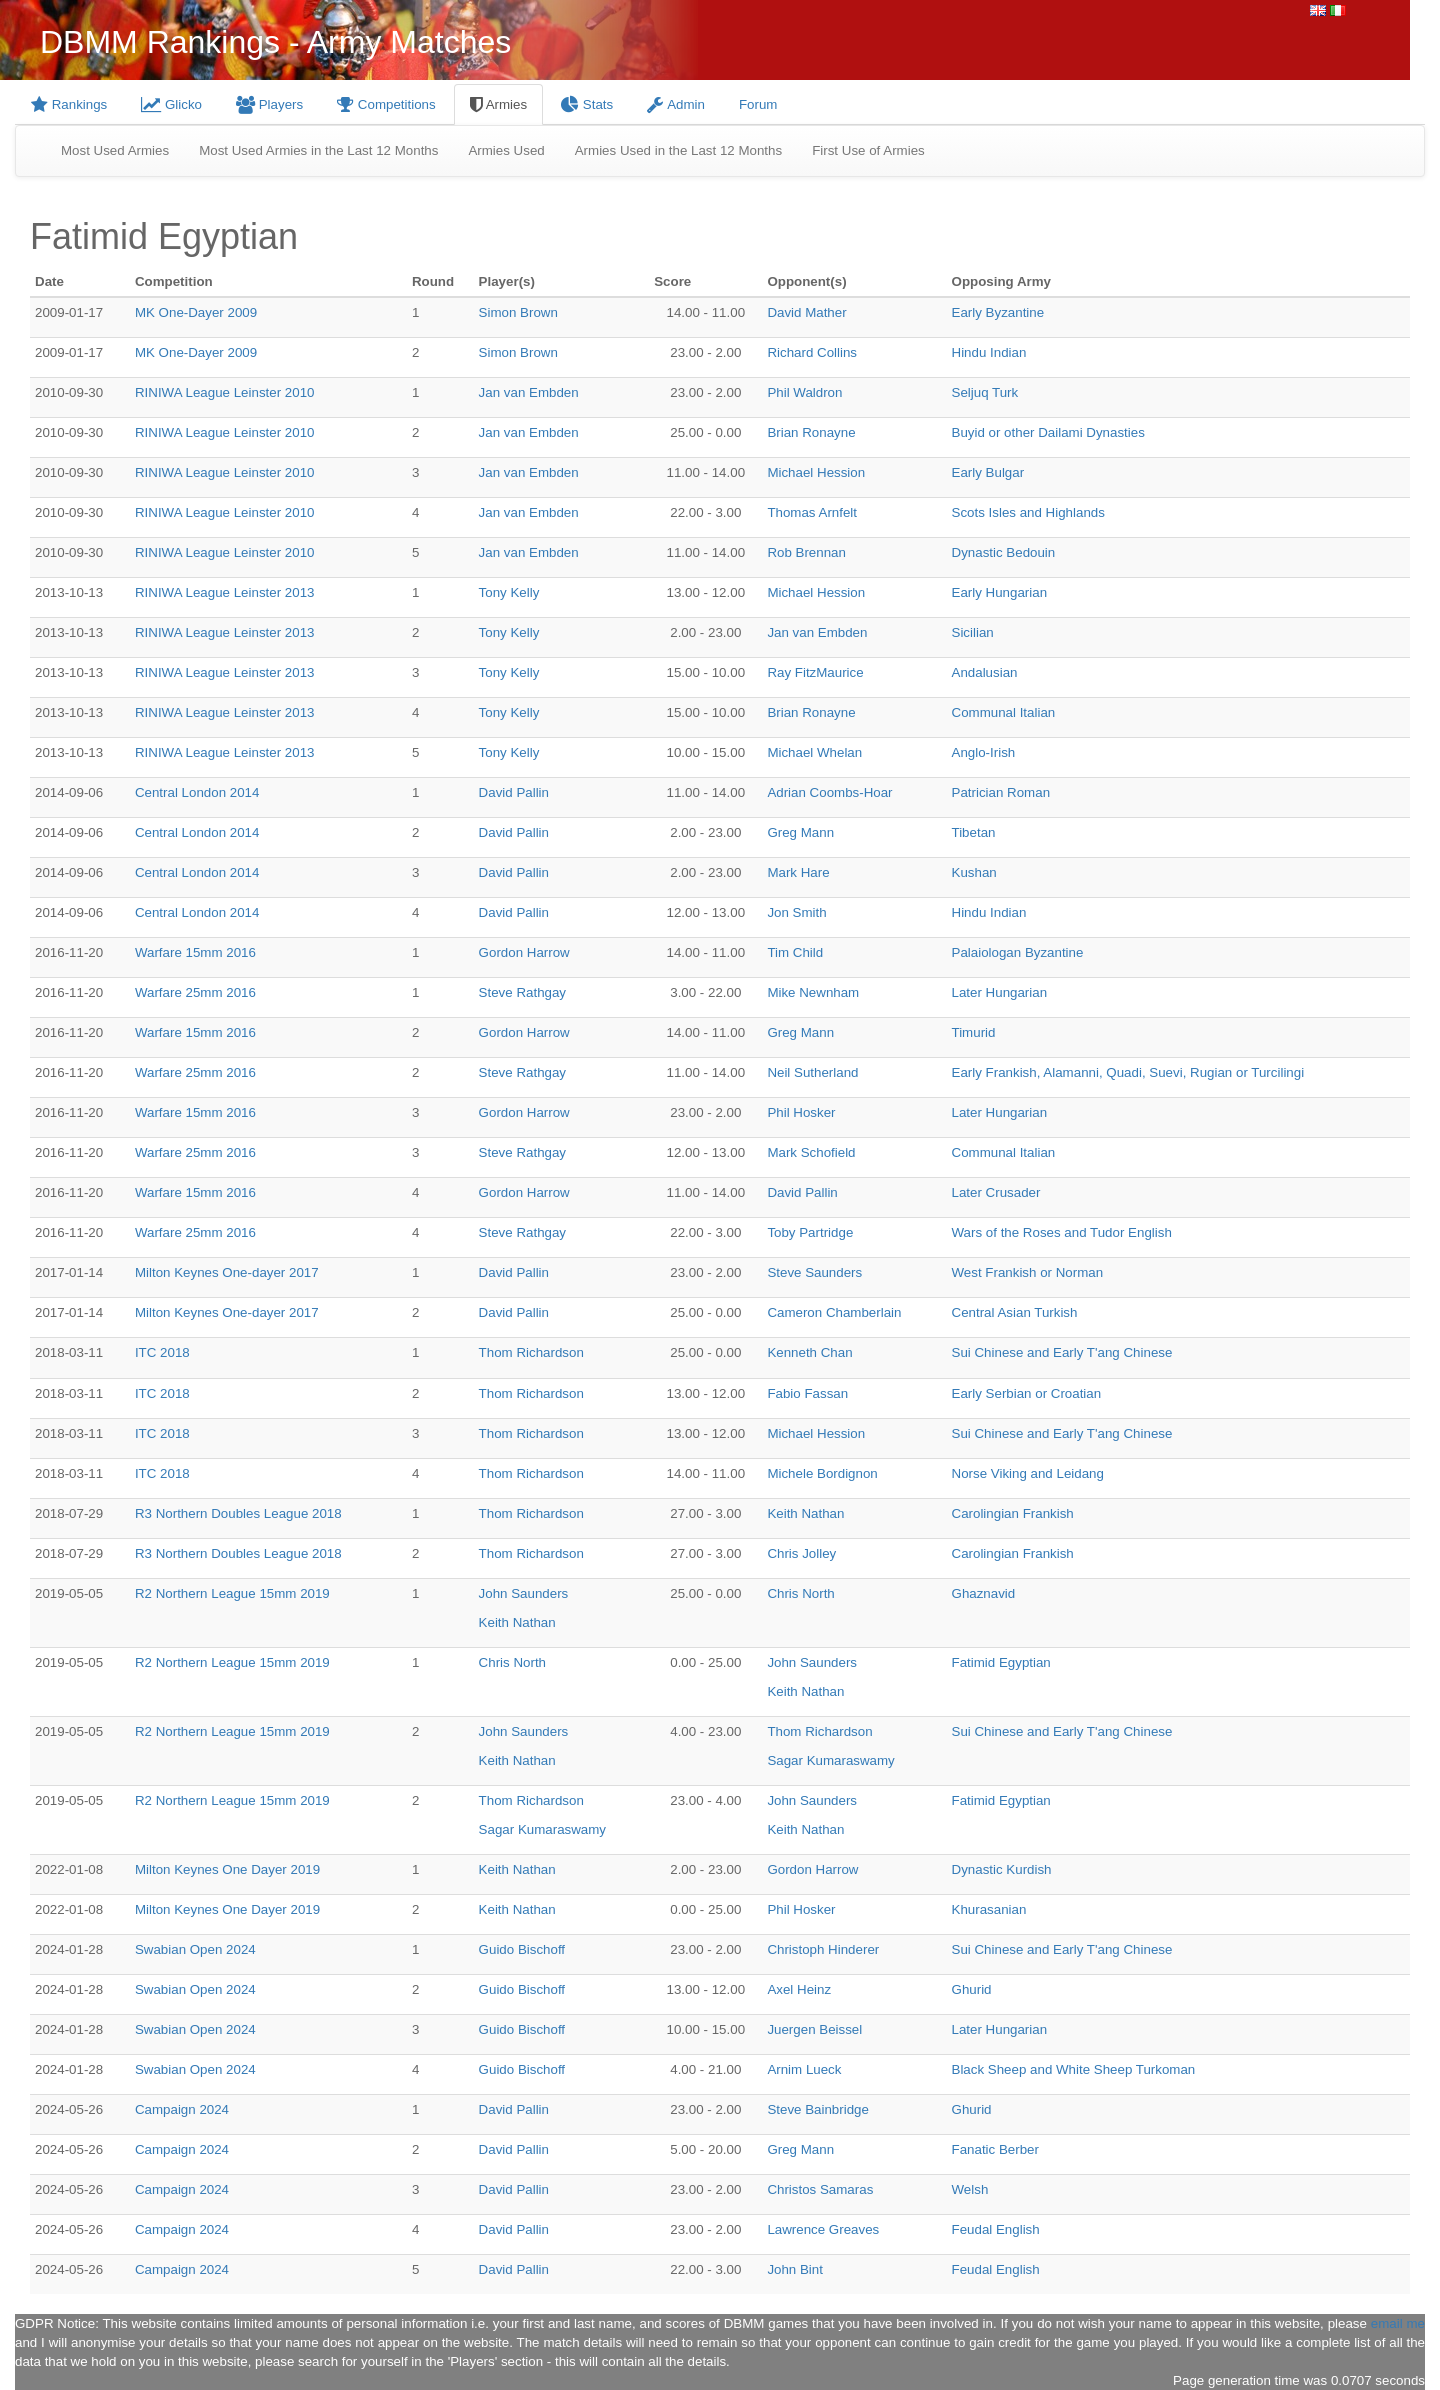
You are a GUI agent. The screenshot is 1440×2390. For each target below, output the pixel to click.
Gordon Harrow (524, 952)
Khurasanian (989, 1909)
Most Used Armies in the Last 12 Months (318, 150)
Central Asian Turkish (1015, 1312)
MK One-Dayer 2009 (196, 312)
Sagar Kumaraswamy (830, 1760)
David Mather (806, 312)
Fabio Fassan (807, 1393)
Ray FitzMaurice (815, 672)
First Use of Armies (868, 150)
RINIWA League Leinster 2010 (225, 392)
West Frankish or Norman (1028, 1272)
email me (1398, 2323)
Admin (676, 104)
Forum (758, 104)
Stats (587, 104)
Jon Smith (796, 912)
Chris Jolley (801, 1553)
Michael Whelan (814, 752)
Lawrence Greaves (823, 2229)
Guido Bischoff (522, 1949)
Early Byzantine (998, 312)
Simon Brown (518, 312)
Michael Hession (816, 472)
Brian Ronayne (811, 432)
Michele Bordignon (822, 1473)
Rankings (69, 104)
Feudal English (996, 2229)
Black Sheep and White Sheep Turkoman (1074, 2069)
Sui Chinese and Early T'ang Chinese (1062, 1352)
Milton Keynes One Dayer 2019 (227, 1869)
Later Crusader (996, 1192)
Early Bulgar (988, 472)
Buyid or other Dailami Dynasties (1048, 432)
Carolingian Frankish (1013, 1513)
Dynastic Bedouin (1004, 552)
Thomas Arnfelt (812, 512)
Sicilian (973, 632)
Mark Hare (798, 872)
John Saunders (524, 1593)
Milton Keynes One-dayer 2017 (227, 1272)
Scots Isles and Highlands (1028, 512)
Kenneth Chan (809, 1352)
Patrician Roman (1001, 792)
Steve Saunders (814, 1272)
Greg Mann (800, 832)
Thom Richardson (531, 1352)
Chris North (800, 1593)
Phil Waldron (804, 392)
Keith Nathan (805, 1513)
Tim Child (795, 952)
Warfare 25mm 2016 (195, 992)
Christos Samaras (820, 2189)
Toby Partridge (810, 1232)
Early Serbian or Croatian (1027, 1393)
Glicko (171, 104)
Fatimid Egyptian (1001, 1662)
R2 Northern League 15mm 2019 (232, 1593)
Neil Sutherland (812, 1072)
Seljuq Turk (985, 392)
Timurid (974, 1032)
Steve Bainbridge (818, 2109)
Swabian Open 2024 (195, 1949)
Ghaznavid (984, 1593)
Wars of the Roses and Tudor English (1062, 1232)
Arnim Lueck (804, 2069)
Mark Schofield (811, 1152)
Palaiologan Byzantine (1018, 952)
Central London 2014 (197, 792)
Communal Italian (1004, 712)
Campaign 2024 (182, 2109)
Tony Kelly (509, 592)
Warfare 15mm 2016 (195, 952)
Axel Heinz (799, 1989)
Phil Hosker (801, 1112)
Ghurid (972, 1989)
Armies (498, 104)
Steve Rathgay (522, 992)
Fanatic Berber (995, 2149)
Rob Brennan (806, 552)
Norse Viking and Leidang (1028, 1473)
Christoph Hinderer (823, 1949)
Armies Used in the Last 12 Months (678, 150)
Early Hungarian (1000, 592)
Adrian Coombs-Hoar (829, 792)
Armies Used (506, 150)
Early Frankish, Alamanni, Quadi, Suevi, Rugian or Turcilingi (1128, 1072)
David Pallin (514, 792)
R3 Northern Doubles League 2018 (238, 1513)
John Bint (795, 2269)
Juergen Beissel (814, 2029)
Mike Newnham (813, 992)
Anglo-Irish (984, 752)
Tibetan (974, 832)
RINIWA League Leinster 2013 (225, 592)
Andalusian (985, 672)
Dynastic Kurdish (1002, 1869)
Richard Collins (812, 352)
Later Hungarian (1000, 992)
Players (269, 104)
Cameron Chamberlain (834, 1312)
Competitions (386, 104)
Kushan (974, 872)
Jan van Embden (529, 392)
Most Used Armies (115, 150)
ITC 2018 (162, 1352)
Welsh (970, 2189)
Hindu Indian (989, 352)
